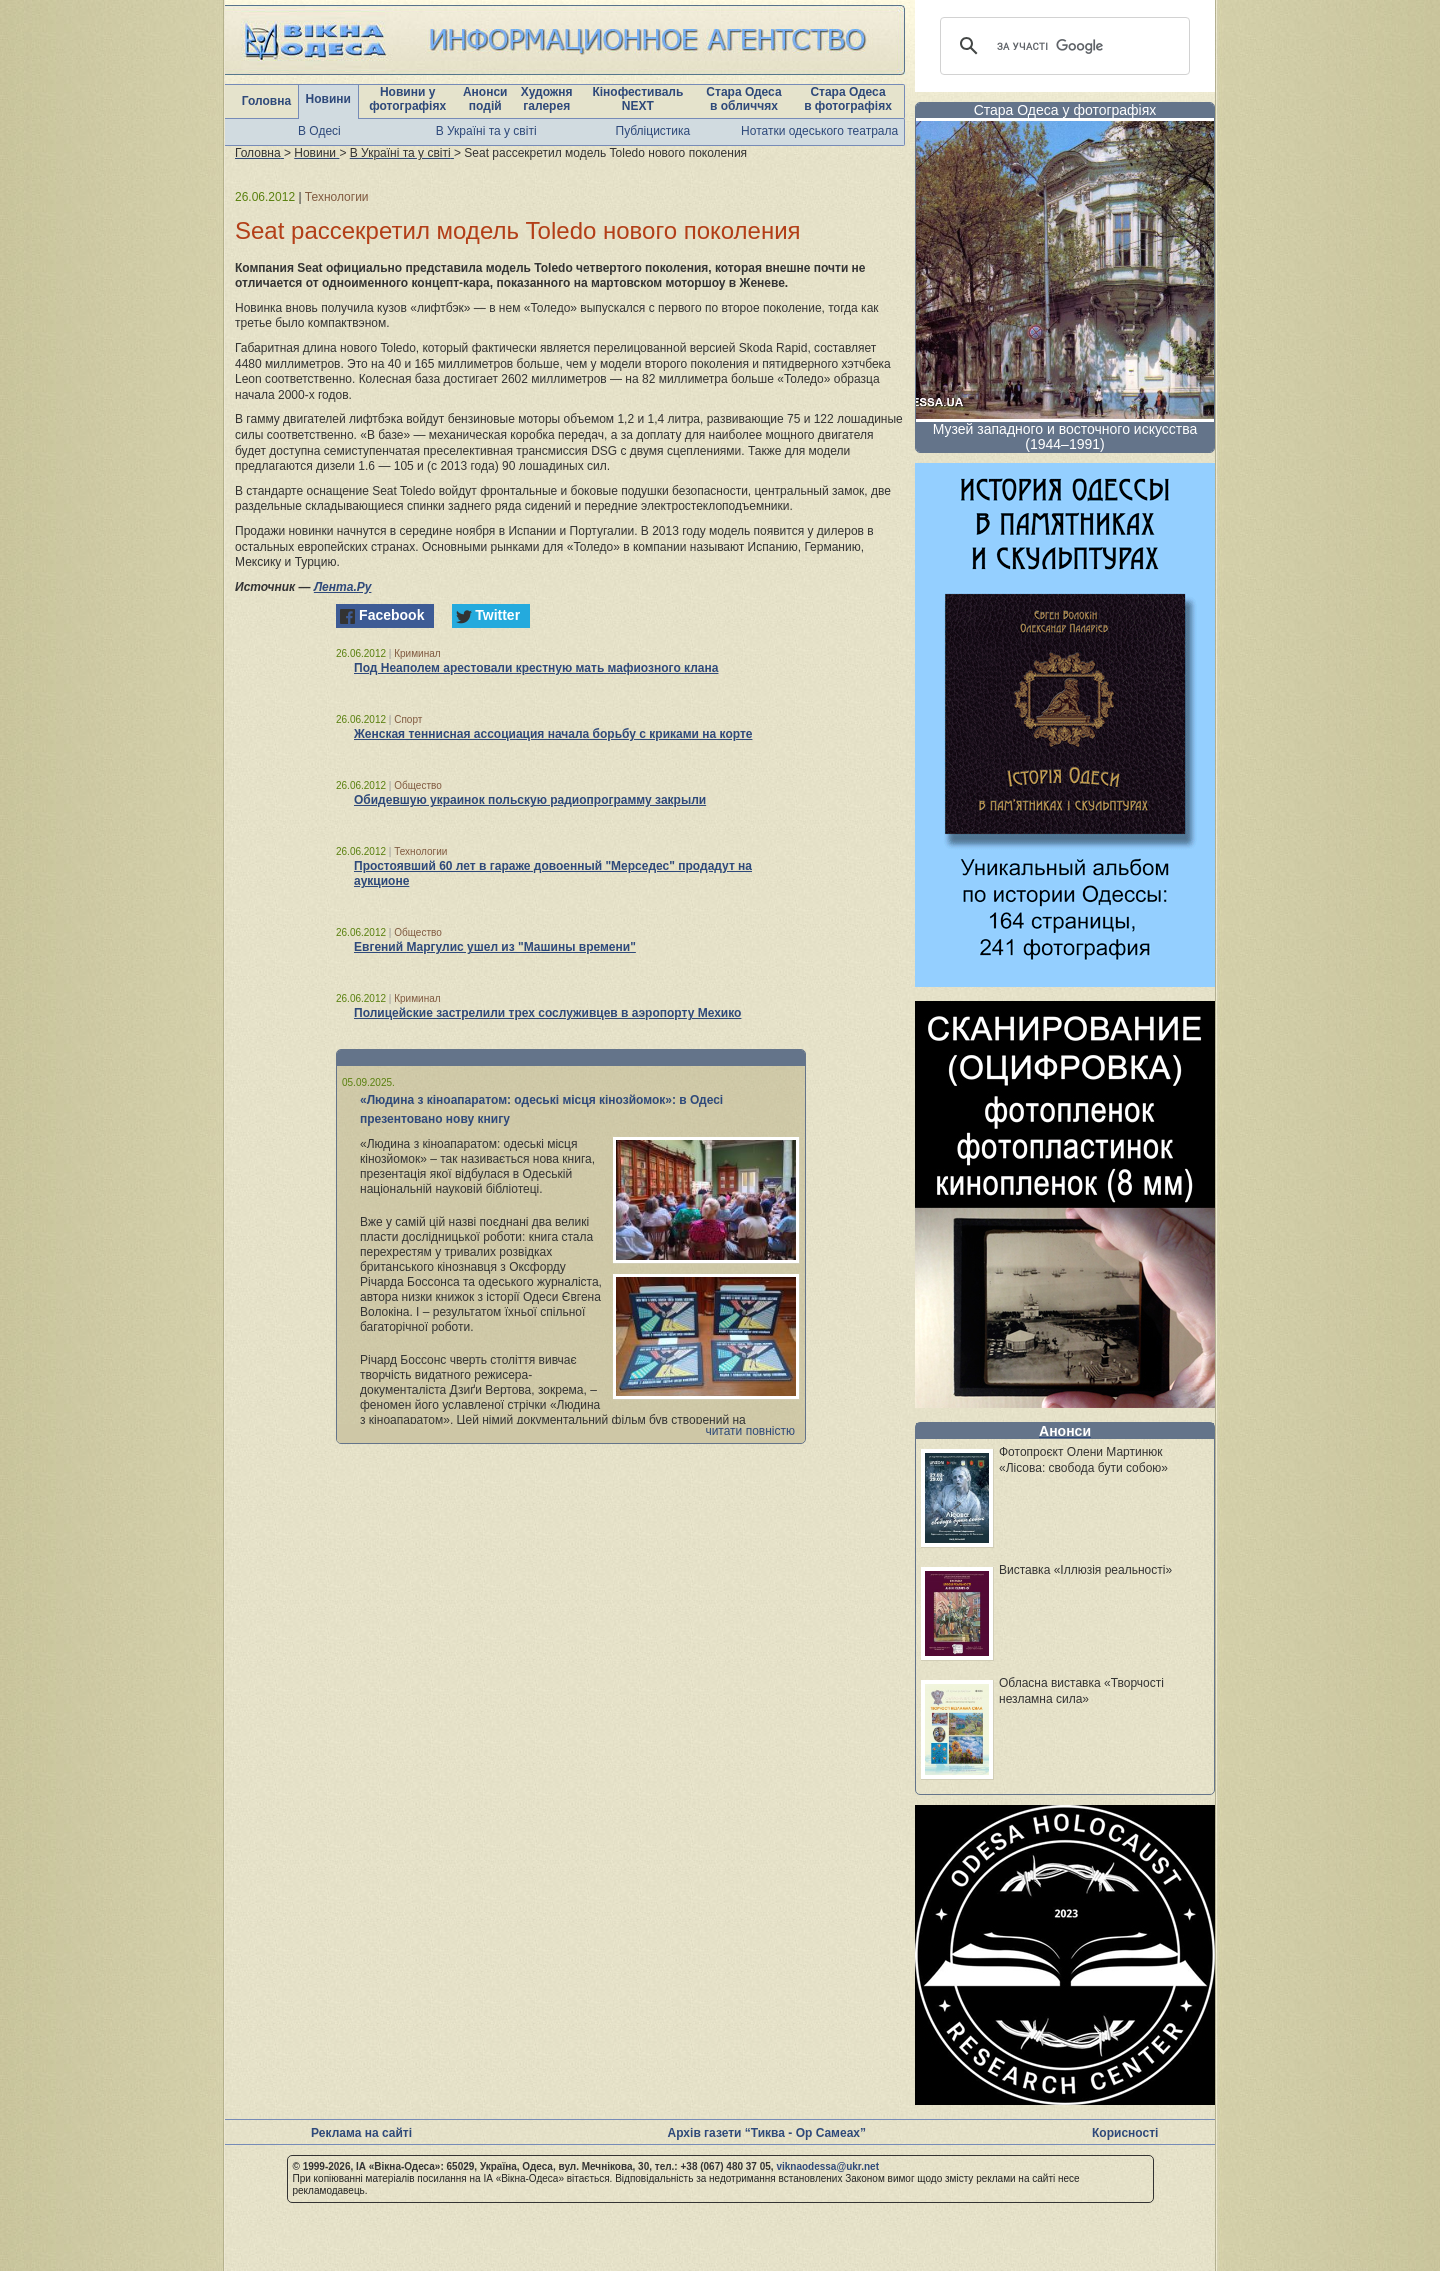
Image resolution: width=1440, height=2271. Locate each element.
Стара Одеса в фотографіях (848, 99)
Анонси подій (485, 99)
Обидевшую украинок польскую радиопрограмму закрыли (530, 800)
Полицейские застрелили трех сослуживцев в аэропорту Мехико (547, 1013)
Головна (266, 101)
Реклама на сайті (361, 2133)
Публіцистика (653, 131)
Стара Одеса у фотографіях (1065, 110)
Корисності (1125, 2133)
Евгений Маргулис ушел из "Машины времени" (495, 947)
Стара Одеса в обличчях (743, 99)
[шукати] (1062, 46)
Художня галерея (547, 99)
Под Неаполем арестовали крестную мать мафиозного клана (536, 668)
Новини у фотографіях (407, 99)
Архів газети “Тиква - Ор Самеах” (767, 2133)
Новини (328, 99)
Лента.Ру (343, 587)
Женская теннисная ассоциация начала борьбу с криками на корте (553, 734)
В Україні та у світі (486, 131)
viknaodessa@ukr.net (827, 2166)
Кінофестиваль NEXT (637, 99)
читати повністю (750, 1431)
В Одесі (319, 131)
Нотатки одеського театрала (819, 131)
